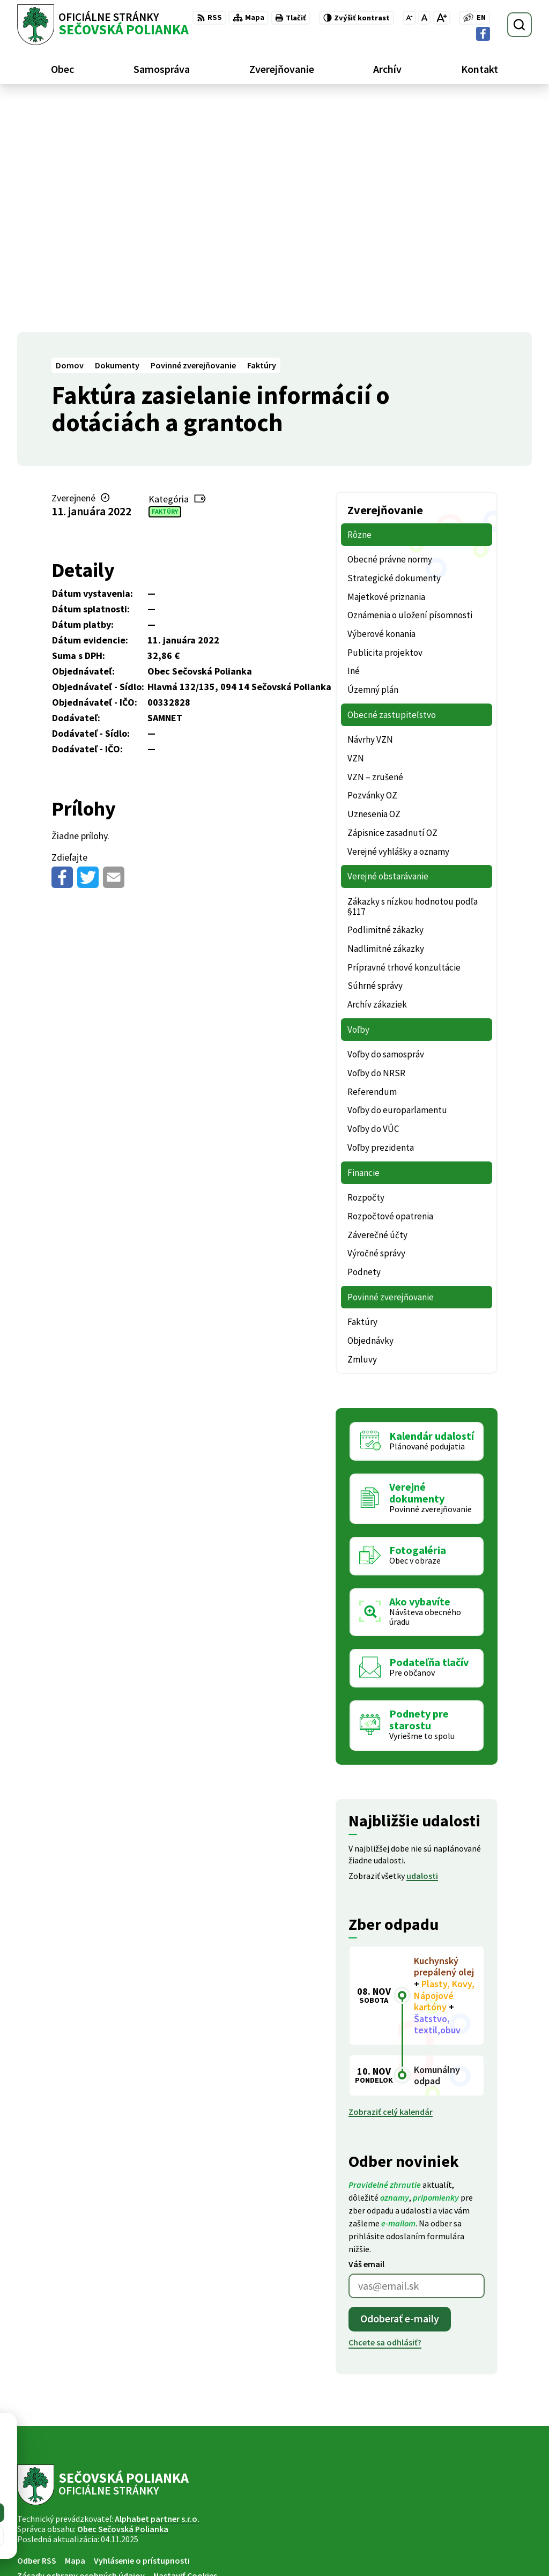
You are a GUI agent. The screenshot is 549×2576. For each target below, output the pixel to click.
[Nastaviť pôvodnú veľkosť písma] (424, 18)
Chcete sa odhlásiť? (384, 2111)
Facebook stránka (466, 2552)
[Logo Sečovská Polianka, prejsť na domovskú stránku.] (103, 24)
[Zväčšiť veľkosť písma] (441, 18)
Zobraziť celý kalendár (390, 1881)
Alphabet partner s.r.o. (157, 2287)
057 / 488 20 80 (458, 2526)
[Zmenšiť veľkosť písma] (409, 18)
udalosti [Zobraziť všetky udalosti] (422, 1644)
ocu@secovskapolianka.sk (482, 2539)
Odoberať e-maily (399, 2087)
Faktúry (165, 281)
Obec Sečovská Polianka (122, 2298)
